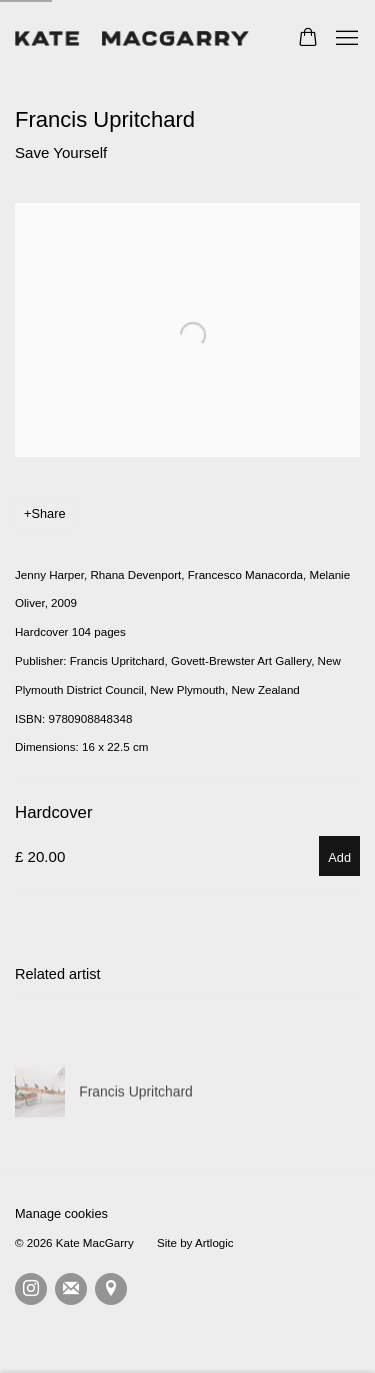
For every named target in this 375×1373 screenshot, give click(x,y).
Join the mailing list (71, 1289)
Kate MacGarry (135, 38)
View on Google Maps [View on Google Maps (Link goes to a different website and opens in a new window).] (111, 1289)
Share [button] (48, 513)
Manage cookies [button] (61, 1213)
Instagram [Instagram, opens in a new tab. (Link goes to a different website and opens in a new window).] (31, 1289)
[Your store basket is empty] (308, 39)
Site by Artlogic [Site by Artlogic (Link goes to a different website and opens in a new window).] (195, 1242)
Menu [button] (345, 39)
